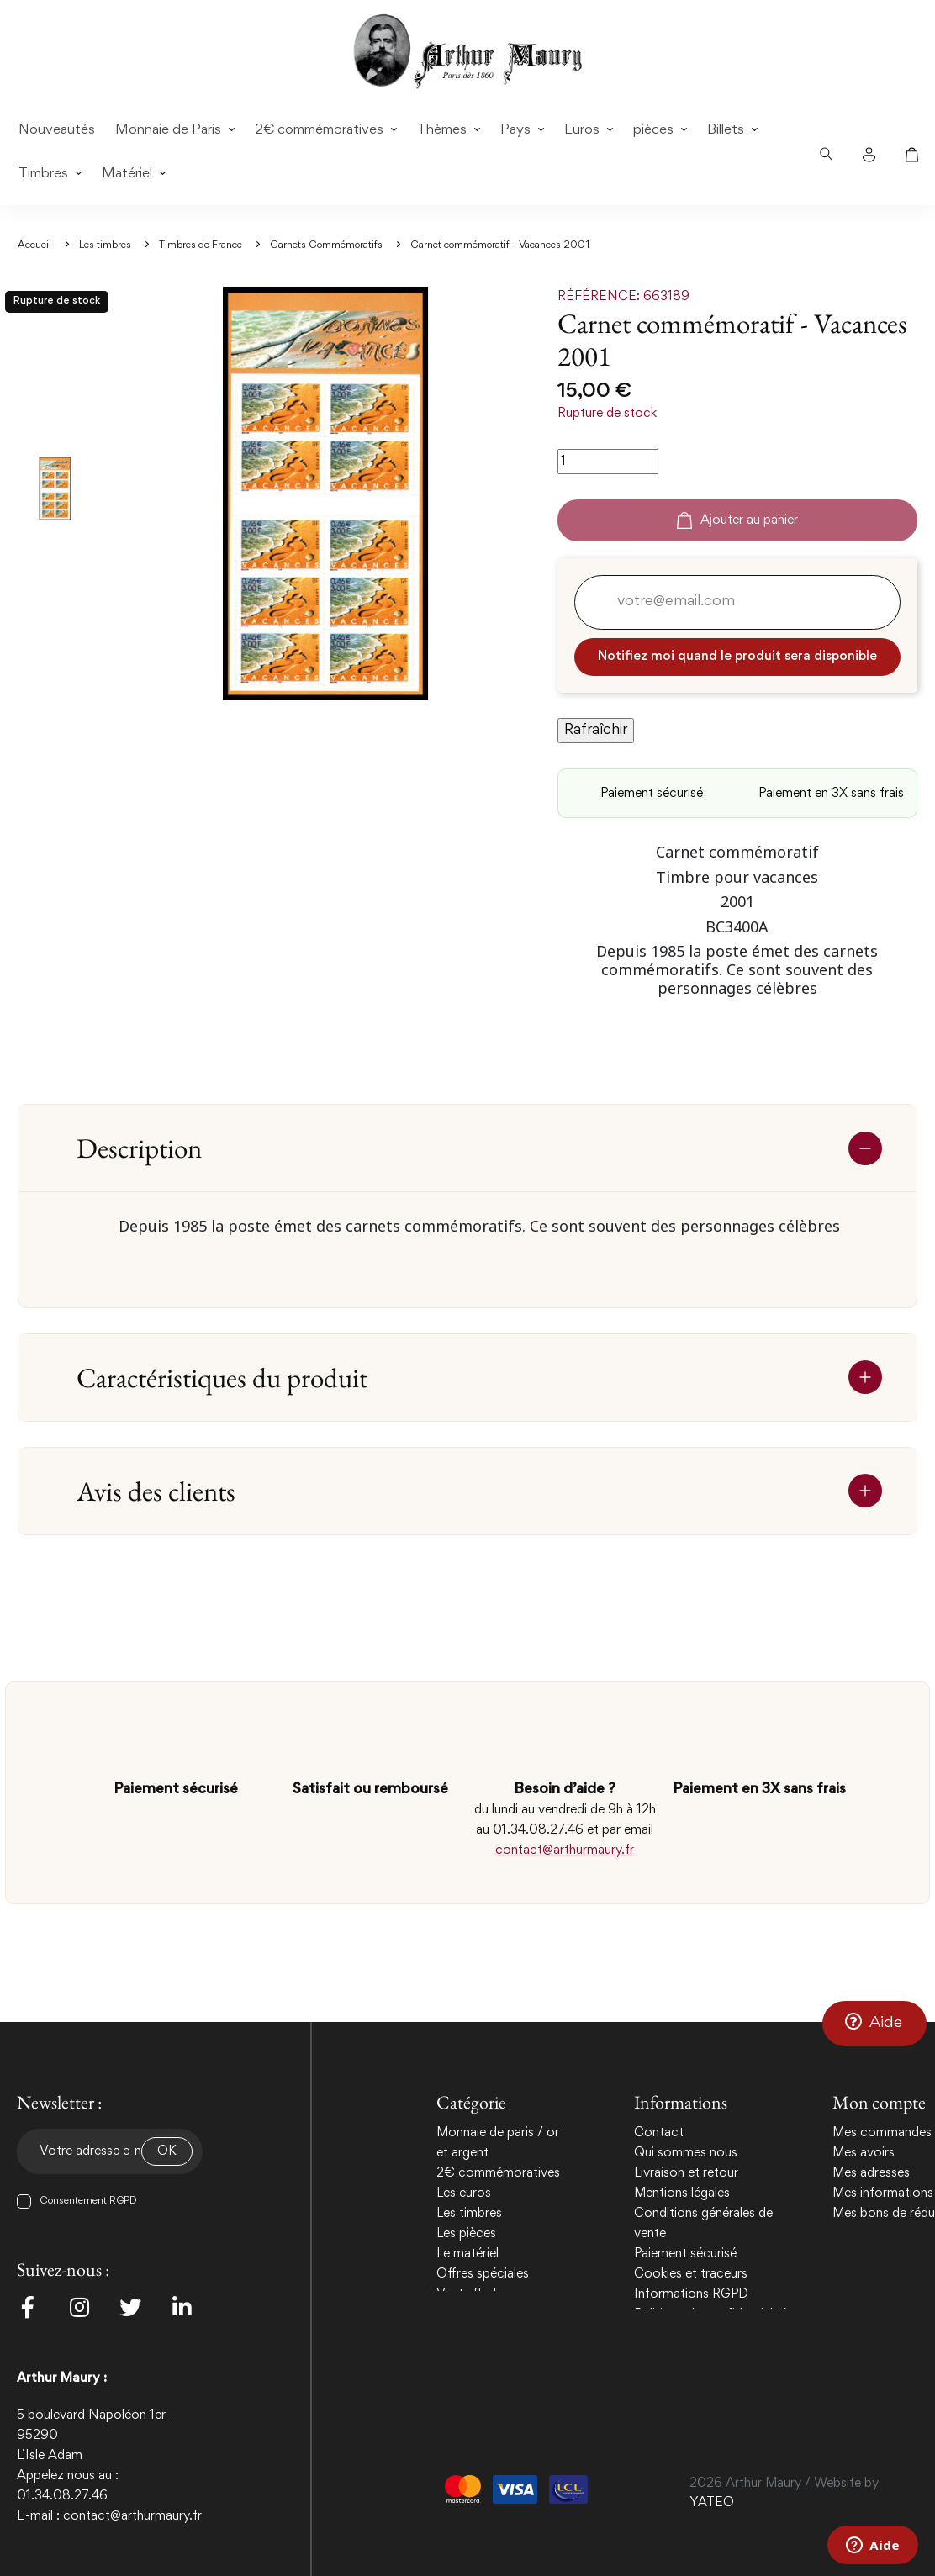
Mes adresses (871, 2173)
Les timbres (469, 2214)
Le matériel (467, 2254)
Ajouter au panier (737, 520)
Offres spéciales (482, 2274)
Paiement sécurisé (685, 2254)
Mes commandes (882, 2133)
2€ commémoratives (498, 2173)
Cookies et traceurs (690, 2274)
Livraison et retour (686, 2173)
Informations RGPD (691, 2294)
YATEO (711, 2503)
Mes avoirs (863, 2153)
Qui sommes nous (685, 2153)
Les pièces (466, 2234)
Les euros (463, 2193)
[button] (874, 2023)
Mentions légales (682, 2193)
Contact (659, 2133)
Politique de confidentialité (710, 2314)
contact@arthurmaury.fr (564, 1850)
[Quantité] (607, 461)
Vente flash (468, 2294)
